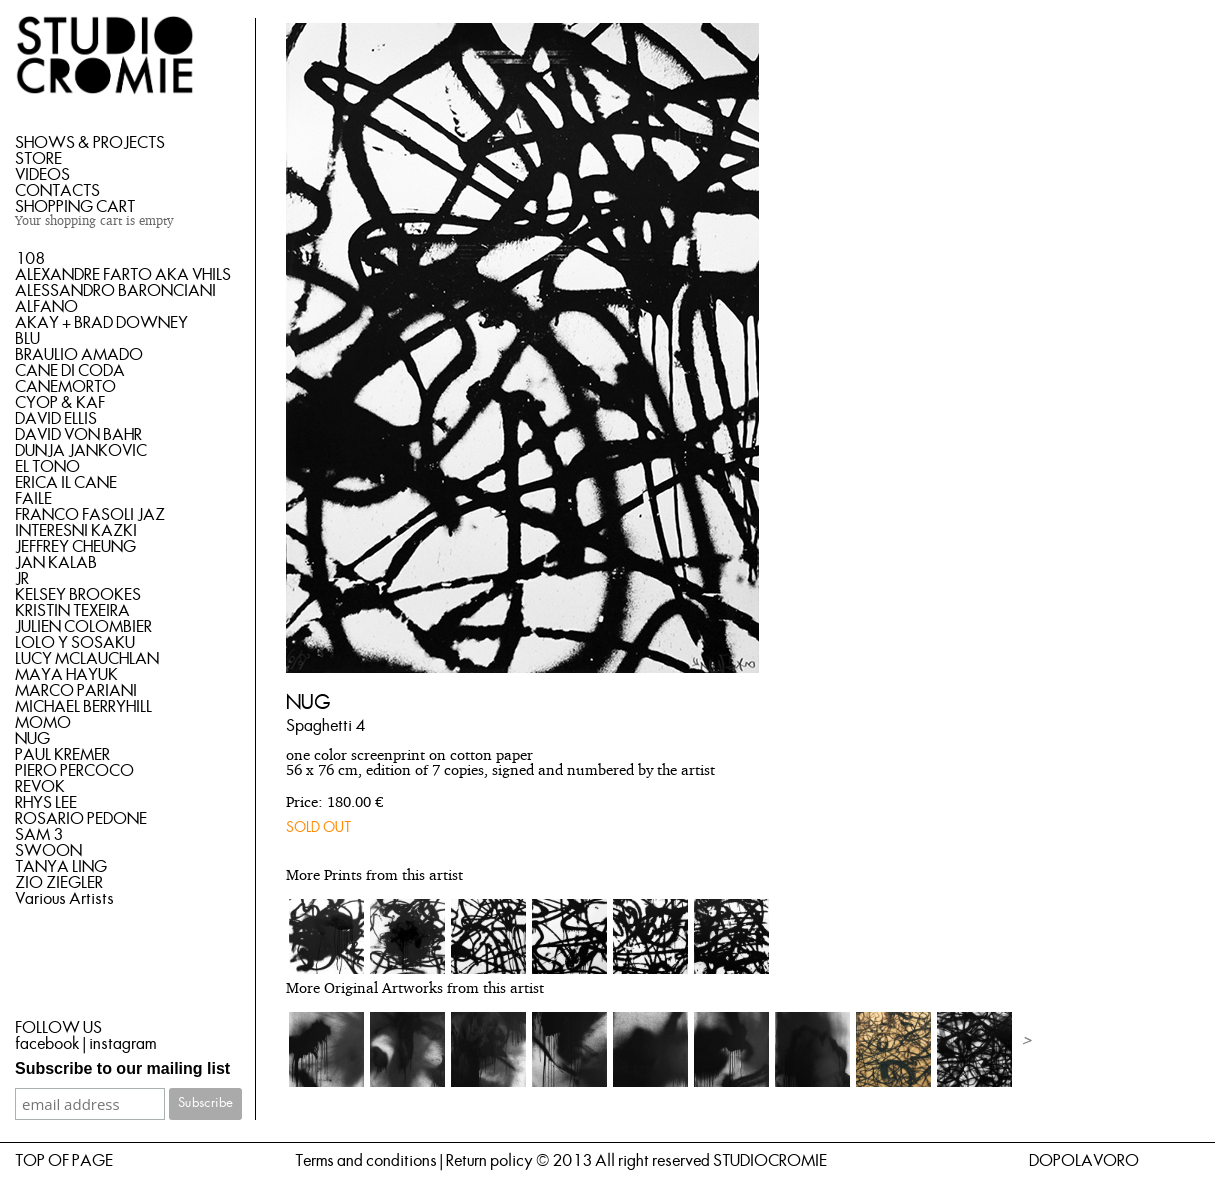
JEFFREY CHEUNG (75, 547)
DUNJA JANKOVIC (81, 451)
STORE (38, 159)
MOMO (43, 723)
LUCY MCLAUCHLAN (87, 659)
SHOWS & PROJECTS (90, 143)
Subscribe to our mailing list (122, 1068)
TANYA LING (61, 867)
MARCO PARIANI (76, 691)
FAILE (33, 499)
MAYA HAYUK (66, 675)
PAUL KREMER (62, 755)
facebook (47, 1044)
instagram (122, 1044)
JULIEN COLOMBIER (83, 627)
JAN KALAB (56, 563)
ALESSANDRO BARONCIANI (115, 291)
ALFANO (46, 307)
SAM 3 (39, 835)
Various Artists (64, 899)
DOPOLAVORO (1084, 1161)
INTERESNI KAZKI (76, 531)
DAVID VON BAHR (78, 435)
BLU (27, 339)
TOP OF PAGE (64, 1161)
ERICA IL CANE (66, 483)
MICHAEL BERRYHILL (83, 707)
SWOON (48, 851)
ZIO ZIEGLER (59, 883)
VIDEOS (42, 175)
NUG (32, 739)
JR (22, 579)
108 (30, 259)
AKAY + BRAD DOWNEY (101, 323)
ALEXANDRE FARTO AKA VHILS (123, 275)
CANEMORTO (65, 387)
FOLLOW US (58, 1028)
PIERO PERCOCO (74, 771)
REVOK (40, 787)
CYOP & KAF (60, 403)
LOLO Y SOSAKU (75, 643)
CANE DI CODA (70, 371)
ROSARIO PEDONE (81, 819)
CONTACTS (57, 191)
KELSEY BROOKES (78, 595)
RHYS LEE (46, 803)
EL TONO (47, 467)
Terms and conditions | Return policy (414, 1161)
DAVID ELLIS (56, 419)
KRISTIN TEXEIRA (72, 611)
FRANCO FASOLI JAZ (90, 515)
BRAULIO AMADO (79, 355)
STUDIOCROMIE (770, 1161)
